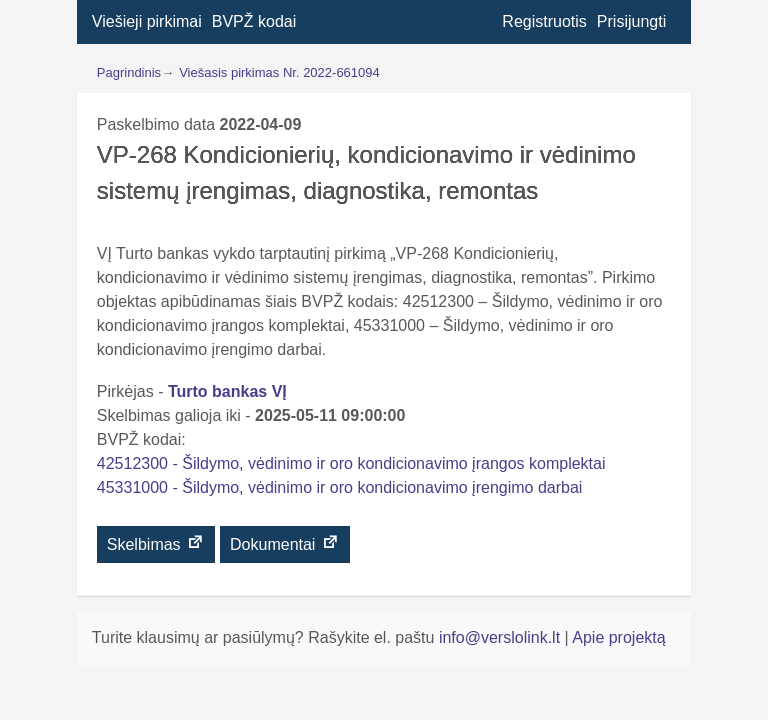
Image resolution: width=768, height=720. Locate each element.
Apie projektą (618, 637)
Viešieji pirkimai (147, 21)
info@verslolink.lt (502, 637)
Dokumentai (285, 543)
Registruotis (544, 21)
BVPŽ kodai (254, 21)
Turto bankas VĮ (227, 391)
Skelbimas (156, 543)
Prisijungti (631, 21)
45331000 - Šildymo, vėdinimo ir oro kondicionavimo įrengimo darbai (340, 487)
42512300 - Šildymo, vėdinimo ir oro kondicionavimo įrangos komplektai (351, 463)
